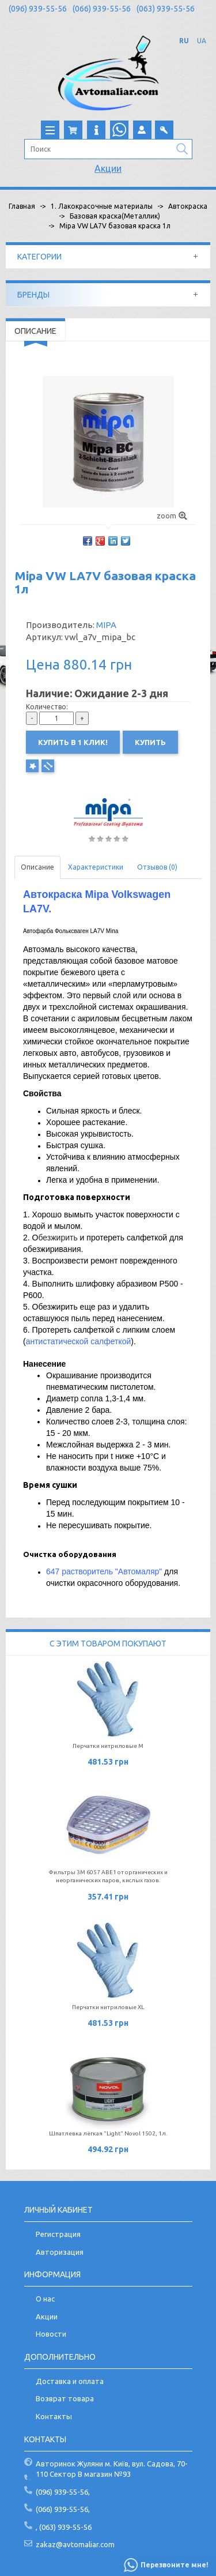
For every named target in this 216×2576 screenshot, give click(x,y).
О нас (45, 2299)
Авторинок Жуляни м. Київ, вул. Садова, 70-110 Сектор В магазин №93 (112, 2469)
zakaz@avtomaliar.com (75, 2544)
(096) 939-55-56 (38, 8)
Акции (108, 168)
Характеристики (95, 867)
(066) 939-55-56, (63, 2509)
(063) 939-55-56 (166, 8)
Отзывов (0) (157, 867)
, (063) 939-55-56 (64, 2527)
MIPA (106, 625)
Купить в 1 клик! (73, 742)
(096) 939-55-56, (63, 2492)
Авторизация (60, 2252)
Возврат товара (65, 2398)
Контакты (54, 2416)
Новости (51, 2334)
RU (184, 40)
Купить (150, 742)
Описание (37, 867)
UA (201, 40)
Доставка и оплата (70, 2381)
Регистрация (58, 2234)
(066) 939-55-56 (102, 8)
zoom (172, 516)
